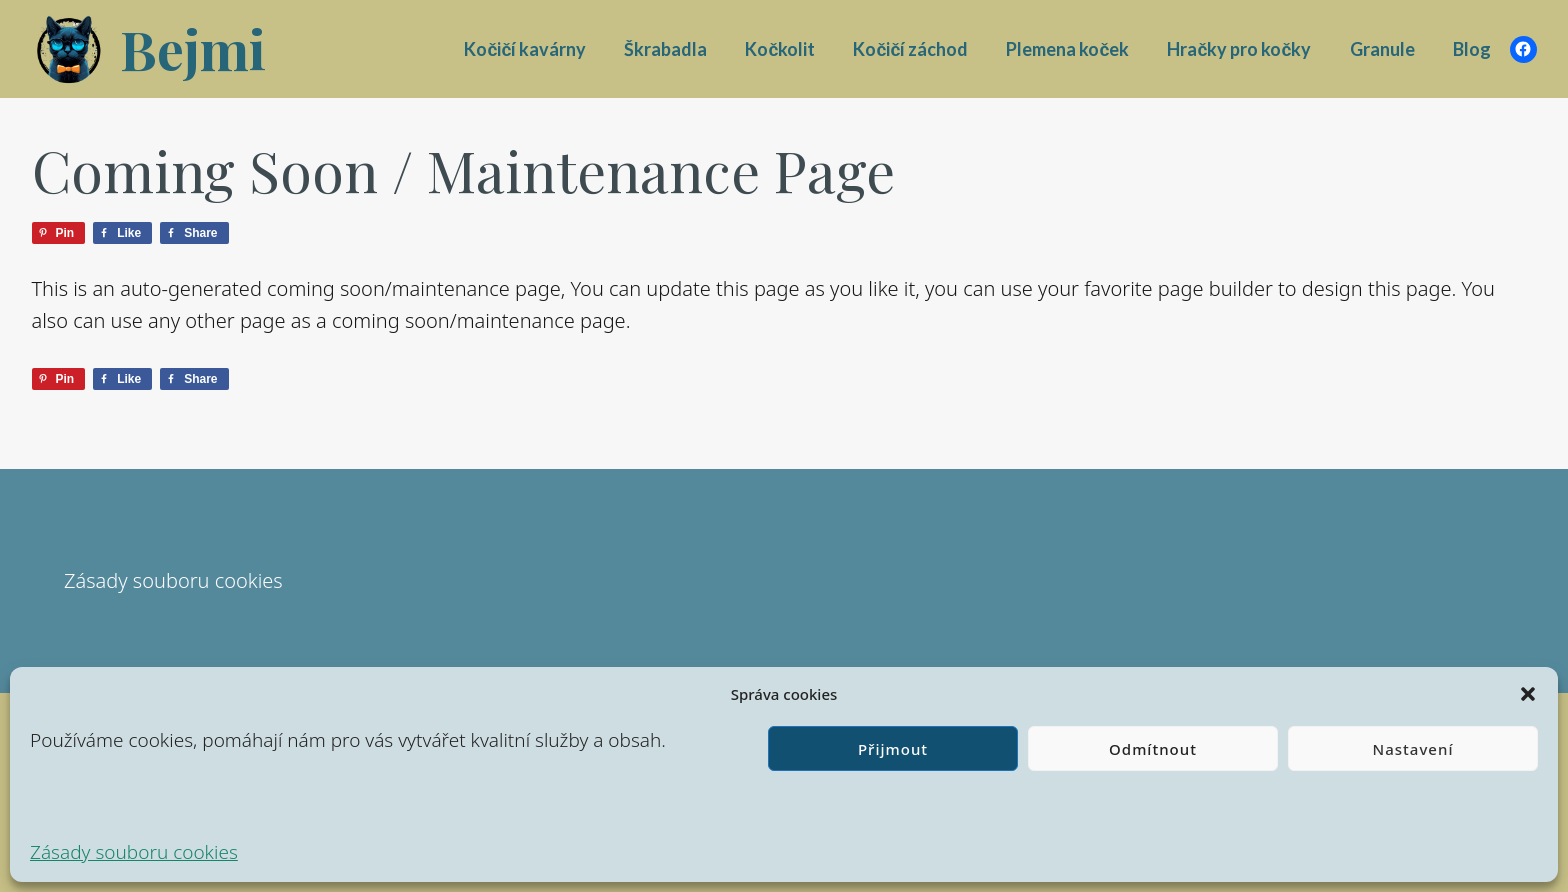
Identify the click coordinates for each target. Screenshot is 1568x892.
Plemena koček (1067, 49)
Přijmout (893, 749)
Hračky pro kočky (1239, 49)
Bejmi (193, 49)
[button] (1528, 694)
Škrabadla (665, 49)
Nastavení (1413, 749)
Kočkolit (780, 49)
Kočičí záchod (910, 49)
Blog (1472, 49)
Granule (1382, 49)
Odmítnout (1153, 749)
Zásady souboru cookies (134, 852)
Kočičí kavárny (525, 49)
